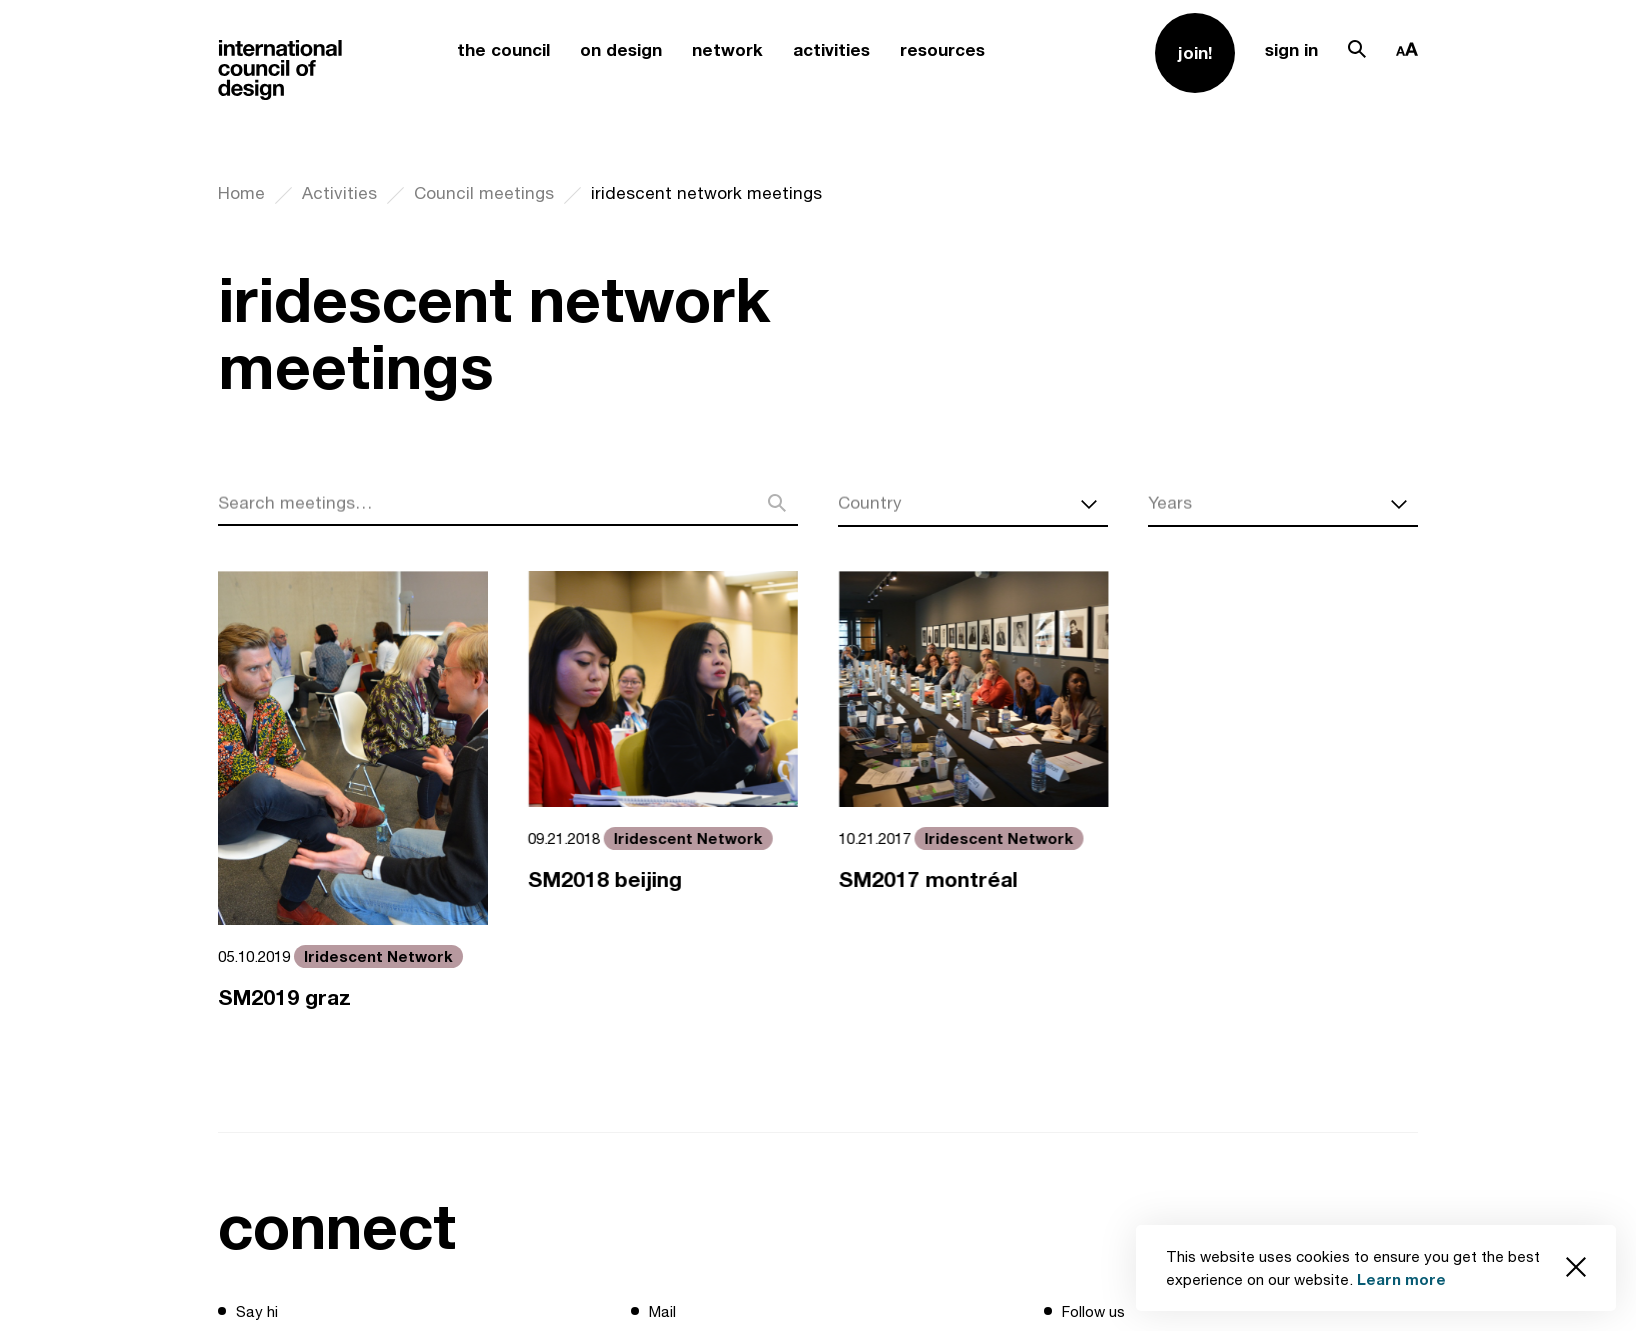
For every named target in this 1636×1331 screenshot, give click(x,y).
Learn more (1401, 1279)
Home (241, 193)
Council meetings (484, 193)
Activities (339, 193)
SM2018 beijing (607, 879)
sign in (1291, 49)
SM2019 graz (284, 997)
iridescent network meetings (706, 193)
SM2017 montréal (931, 879)
